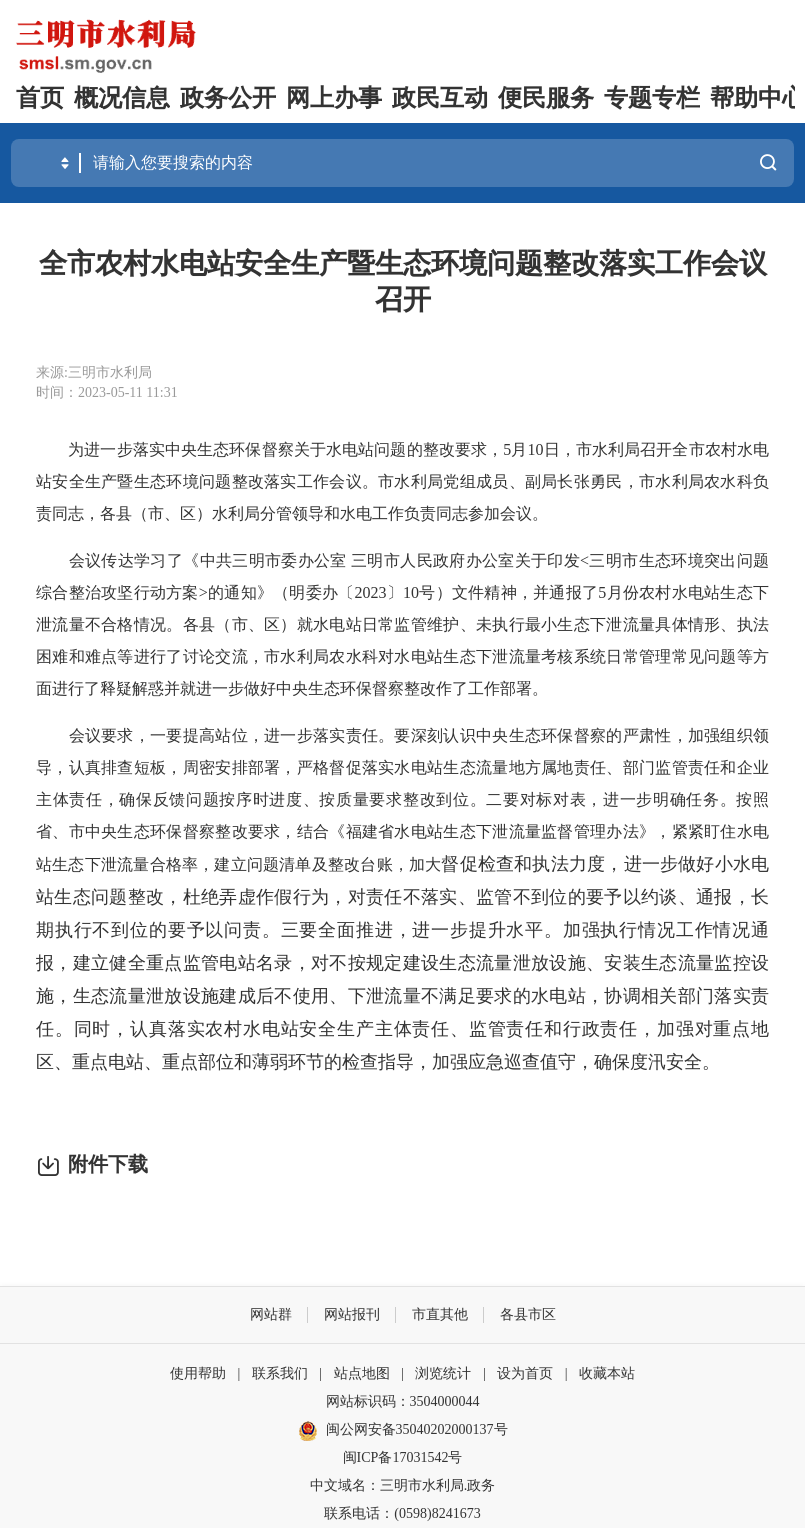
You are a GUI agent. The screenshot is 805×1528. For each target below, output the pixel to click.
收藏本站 (607, 1373)
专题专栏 (652, 98)
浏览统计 (443, 1373)
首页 (40, 98)
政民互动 (440, 98)
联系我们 (280, 1373)
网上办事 (334, 98)
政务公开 (228, 98)
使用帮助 (198, 1373)
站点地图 (362, 1373)
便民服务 (546, 98)
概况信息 (122, 98)
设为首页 (525, 1373)
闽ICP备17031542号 (403, 1457)
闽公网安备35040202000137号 (403, 1431)
